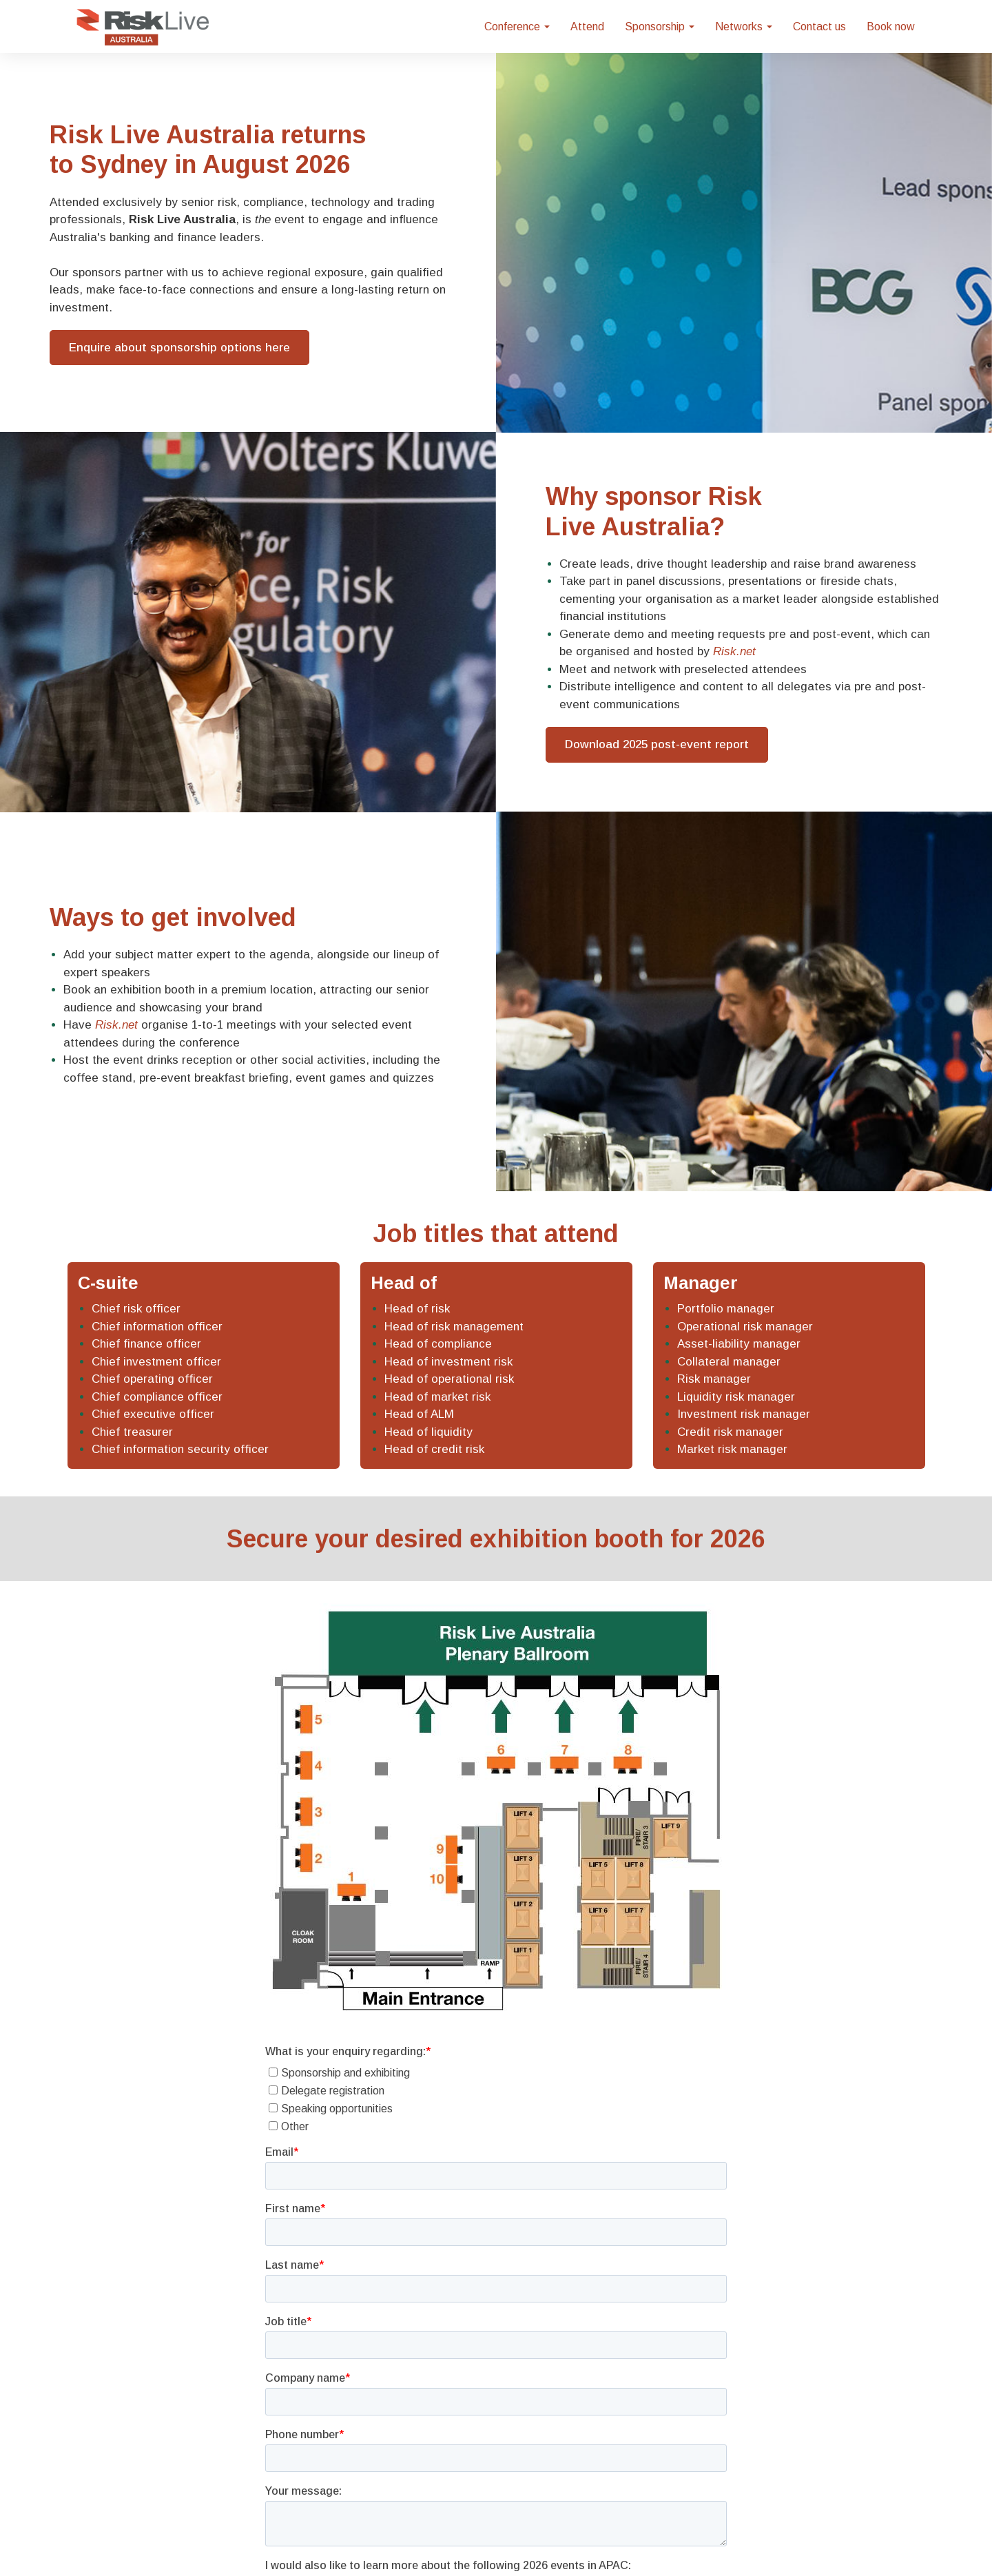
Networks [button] (743, 26)
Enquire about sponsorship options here (179, 347)
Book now (891, 26)
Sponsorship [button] (659, 26)
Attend (587, 26)
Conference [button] (517, 26)
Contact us (819, 26)
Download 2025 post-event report (657, 744)
